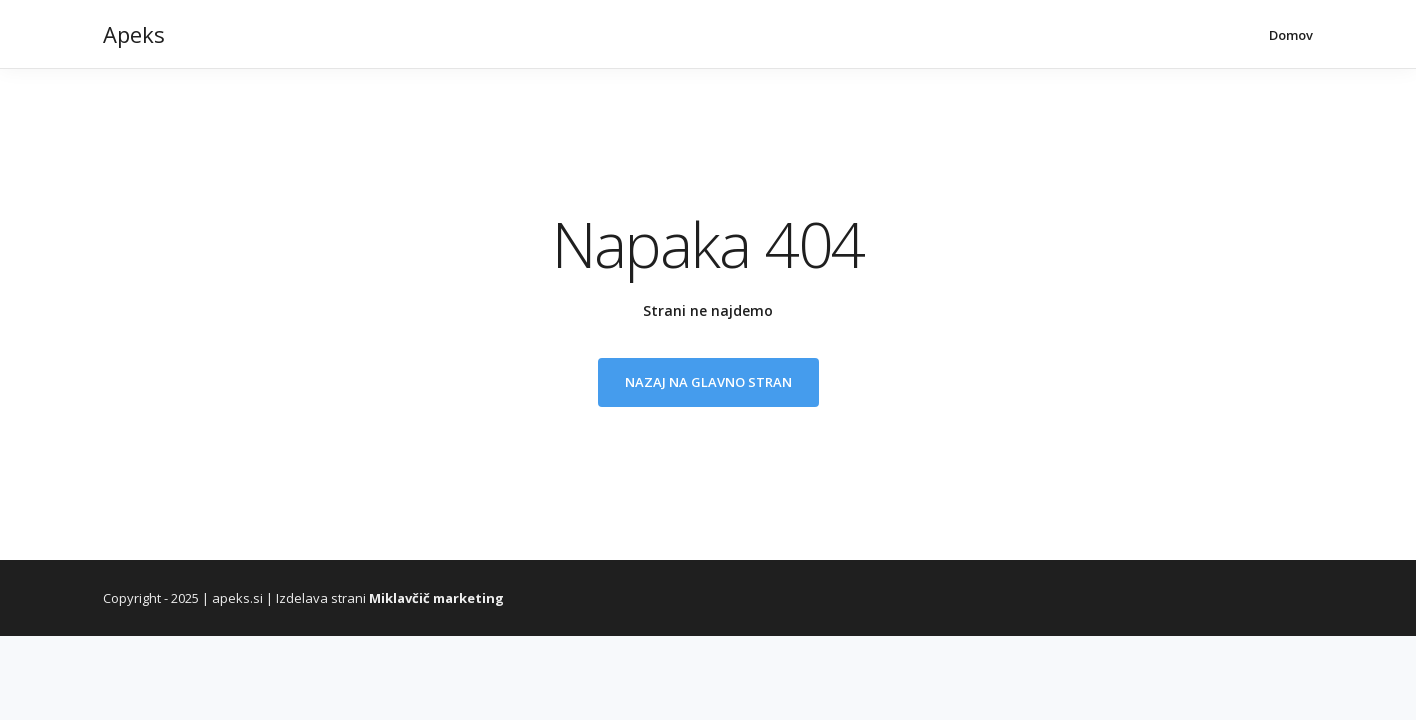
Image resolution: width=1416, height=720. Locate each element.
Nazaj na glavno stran (708, 382)
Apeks (134, 34)
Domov (1291, 35)
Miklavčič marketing (436, 598)
